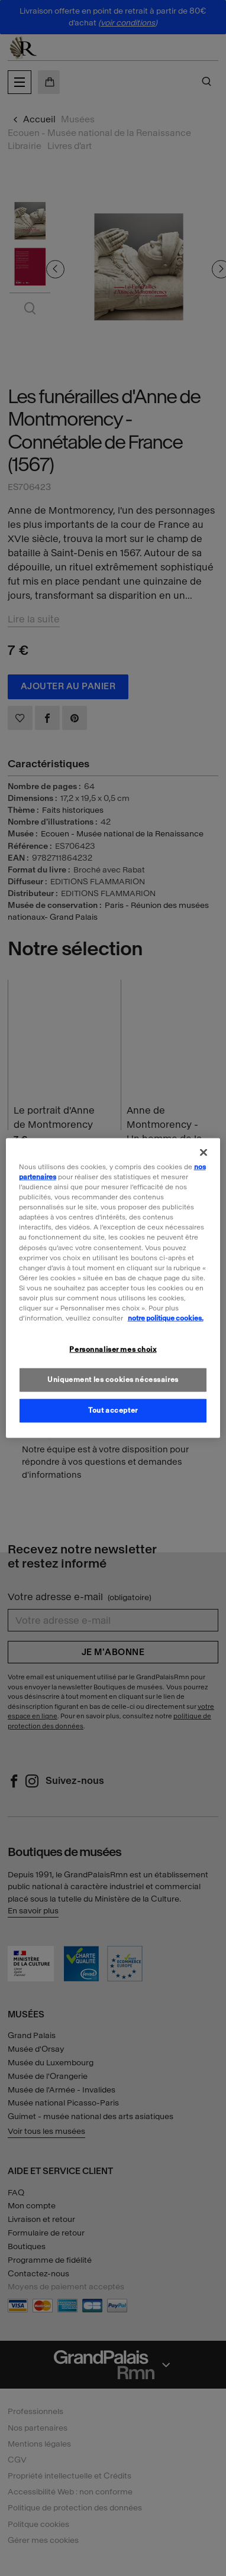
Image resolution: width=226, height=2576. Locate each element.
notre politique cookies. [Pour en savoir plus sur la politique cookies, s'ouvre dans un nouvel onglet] (166, 1318)
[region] (113, 1288)
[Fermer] (204, 1153)
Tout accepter (112, 1409)
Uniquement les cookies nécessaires (112, 1379)
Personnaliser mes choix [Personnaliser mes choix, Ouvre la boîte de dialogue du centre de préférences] (112, 1349)
